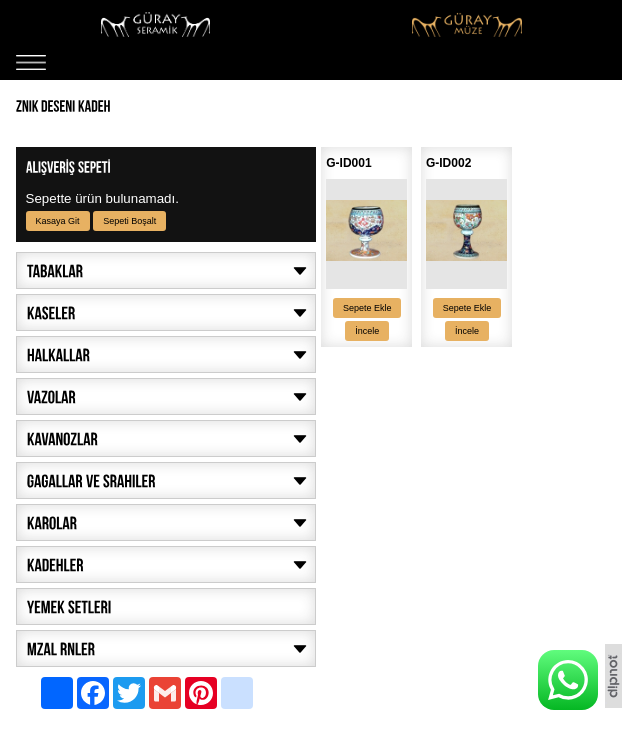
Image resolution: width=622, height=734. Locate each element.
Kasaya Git (58, 221)
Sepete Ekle (367, 308)
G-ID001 (348, 163)
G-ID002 (448, 163)
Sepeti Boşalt (129, 221)
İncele (367, 331)
